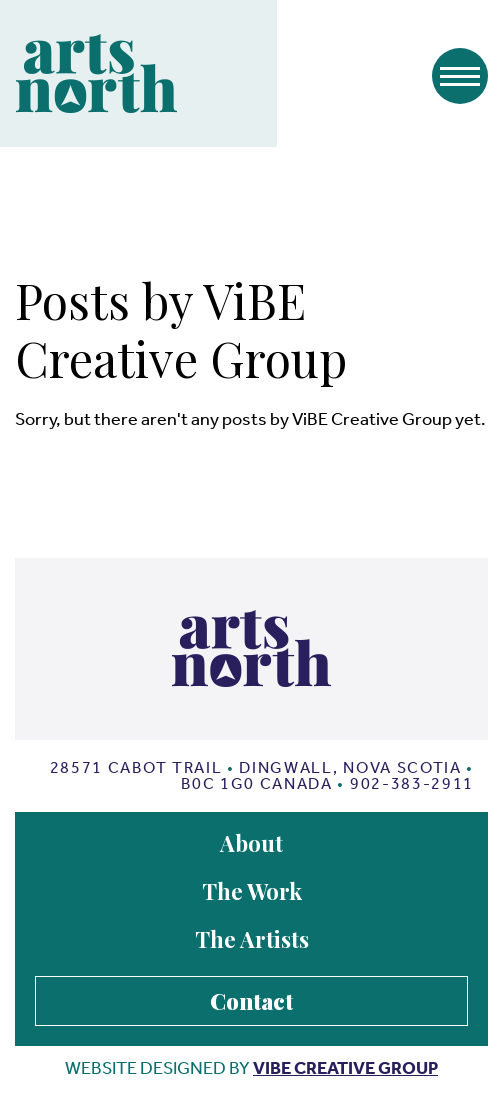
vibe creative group (345, 1068)
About (251, 843)
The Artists (252, 939)
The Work (252, 891)
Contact (251, 1001)
